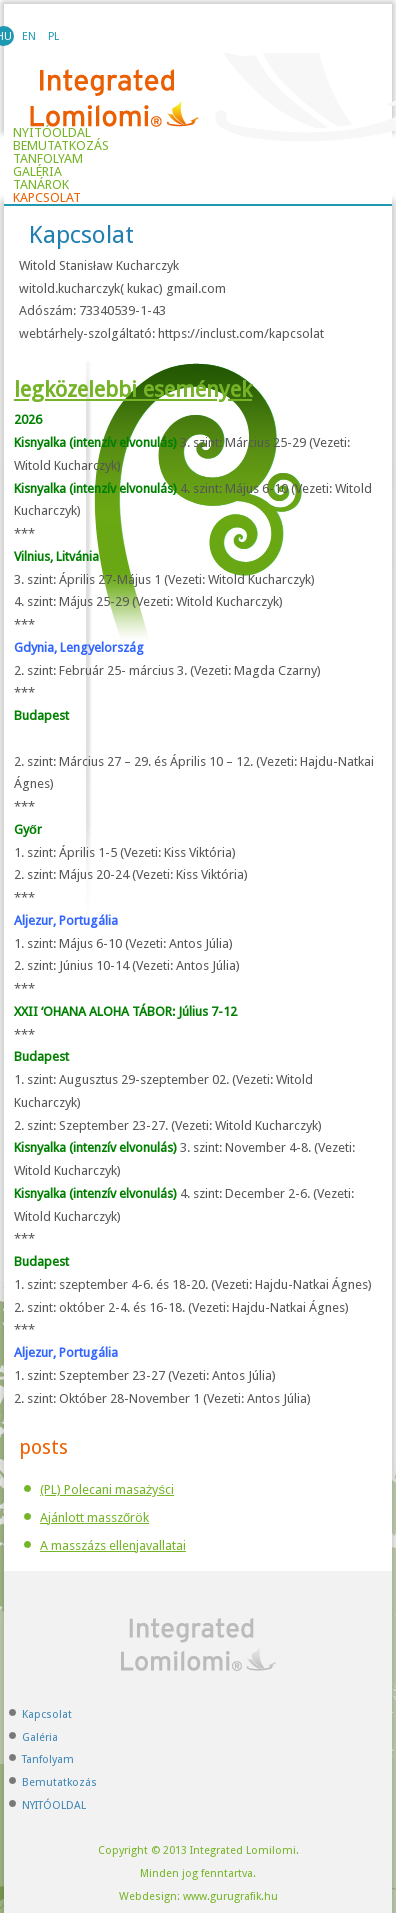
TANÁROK (41, 185)
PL (53, 36)
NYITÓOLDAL (54, 1805)
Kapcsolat (47, 198)
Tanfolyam (48, 159)
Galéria (37, 172)
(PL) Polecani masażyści (107, 1489)
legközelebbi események (133, 389)
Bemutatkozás (61, 146)
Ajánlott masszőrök (94, 1517)
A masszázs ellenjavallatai (113, 1545)
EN (29, 36)
